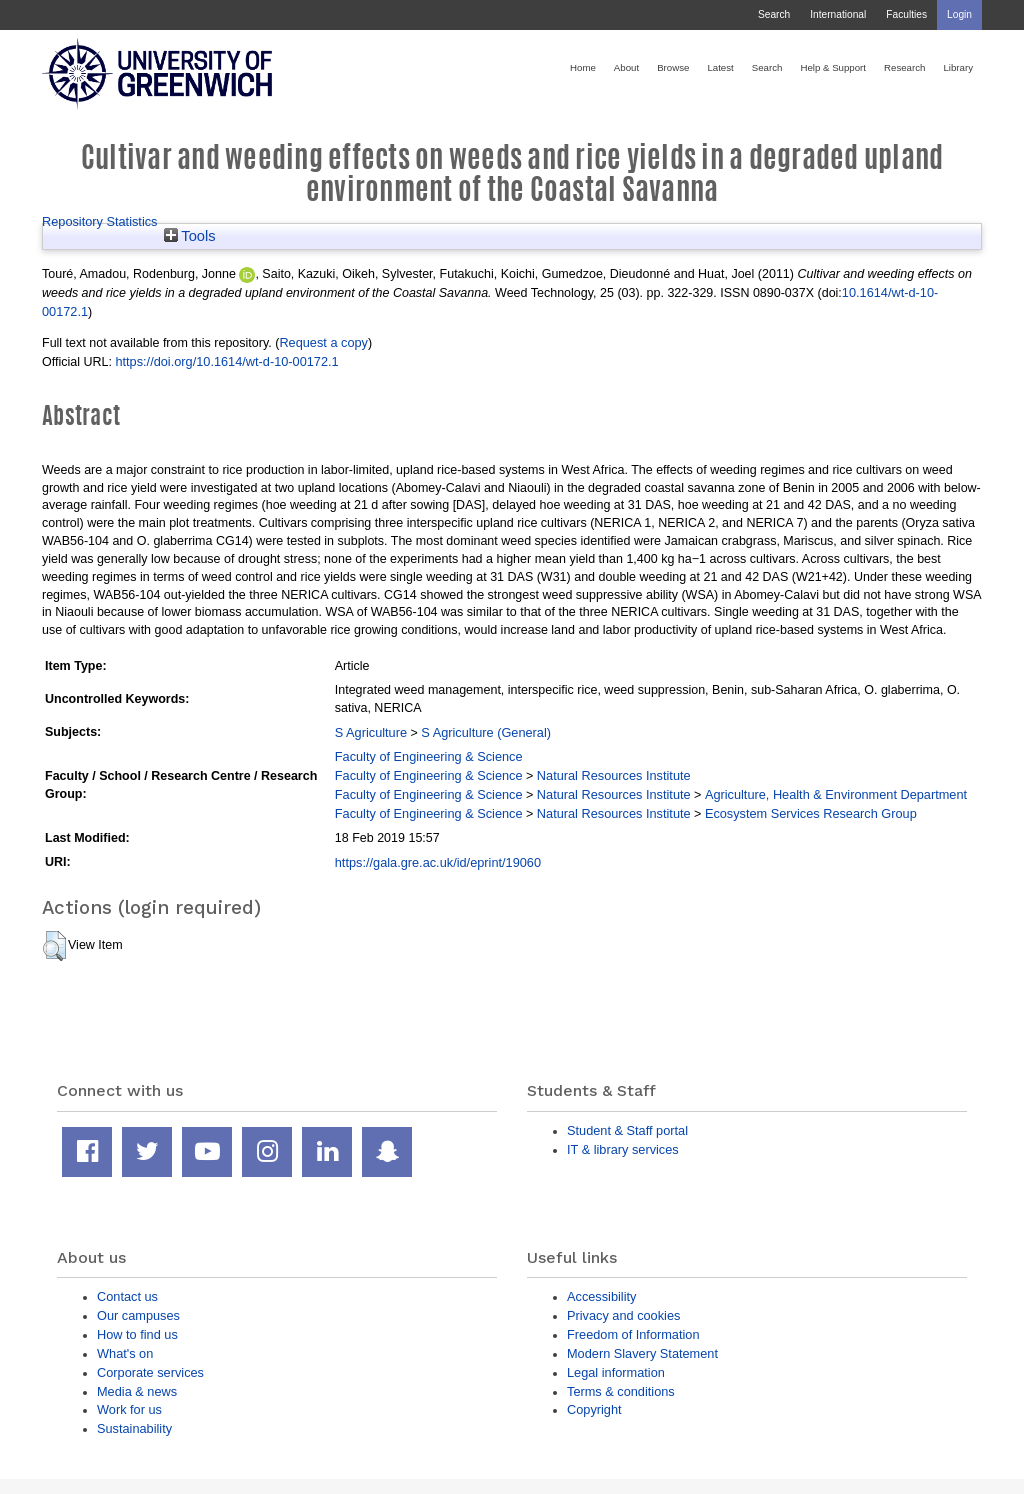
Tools (190, 236)
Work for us (129, 1409)
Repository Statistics (100, 221)
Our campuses (138, 1315)
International (838, 14)
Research (904, 67)
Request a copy (323, 342)
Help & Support (833, 67)
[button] (54, 946)
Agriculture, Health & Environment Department (836, 794)
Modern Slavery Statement (642, 1353)
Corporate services (150, 1372)
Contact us (127, 1296)
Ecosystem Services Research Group (811, 813)
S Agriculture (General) (486, 732)
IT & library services (623, 1149)
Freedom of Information (633, 1334)
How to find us (137, 1334)
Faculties (906, 14)
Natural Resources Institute (614, 775)
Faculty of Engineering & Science (429, 756)
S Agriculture (371, 732)
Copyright (594, 1409)
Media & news (137, 1391)
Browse (673, 67)
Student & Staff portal (627, 1130)
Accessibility (601, 1296)
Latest (720, 67)
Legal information (616, 1372)
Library (958, 67)
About (626, 67)
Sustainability (134, 1428)
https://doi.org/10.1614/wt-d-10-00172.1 (226, 361)
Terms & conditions (621, 1391)
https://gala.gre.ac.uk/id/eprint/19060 (438, 862)
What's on (125, 1353)
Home (583, 67)
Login (959, 14)
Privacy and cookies (623, 1315)
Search (774, 14)
